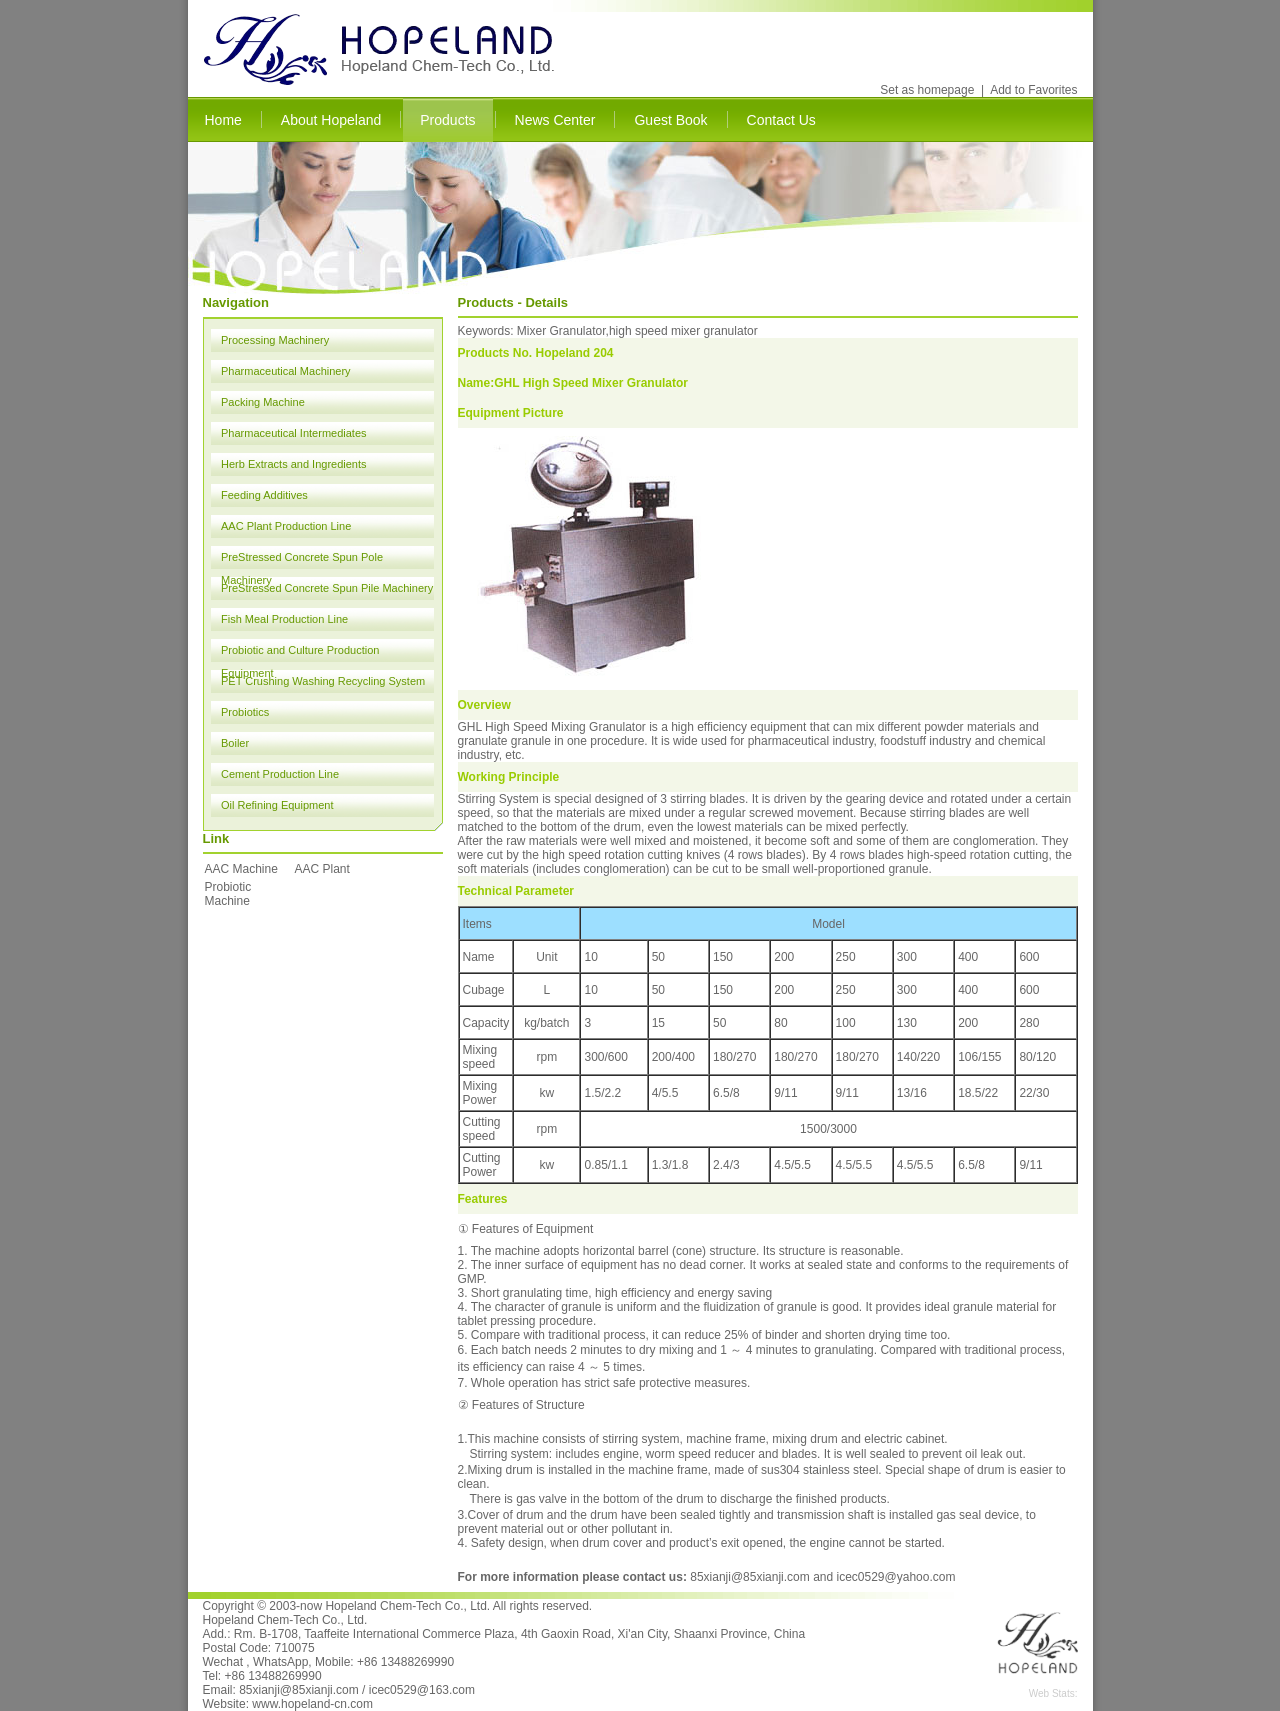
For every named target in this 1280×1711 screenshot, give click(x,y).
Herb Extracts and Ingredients (294, 464)
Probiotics (245, 712)
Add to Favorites (1033, 90)
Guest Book (670, 120)
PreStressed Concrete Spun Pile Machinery (327, 588)
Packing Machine (263, 402)
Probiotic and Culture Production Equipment (300, 653)
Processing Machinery (275, 340)
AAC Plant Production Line (286, 526)
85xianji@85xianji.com (750, 1577)
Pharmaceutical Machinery (286, 371)
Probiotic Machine (228, 894)
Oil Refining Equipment (277, 805)
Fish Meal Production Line (284, 619)
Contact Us (781, 120)
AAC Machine (241, 869)
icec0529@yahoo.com (896, 1577)
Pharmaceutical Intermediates (294, 433)
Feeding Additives (264, 495)
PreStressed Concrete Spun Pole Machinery (302, 560)
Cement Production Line (280, 774)
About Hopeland (331, 120)
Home (223, 120)
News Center (555, 120)
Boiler (235, 743)
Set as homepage (927, 90)
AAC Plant (322, 869)
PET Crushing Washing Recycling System (323, 681)
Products (447, 120)
